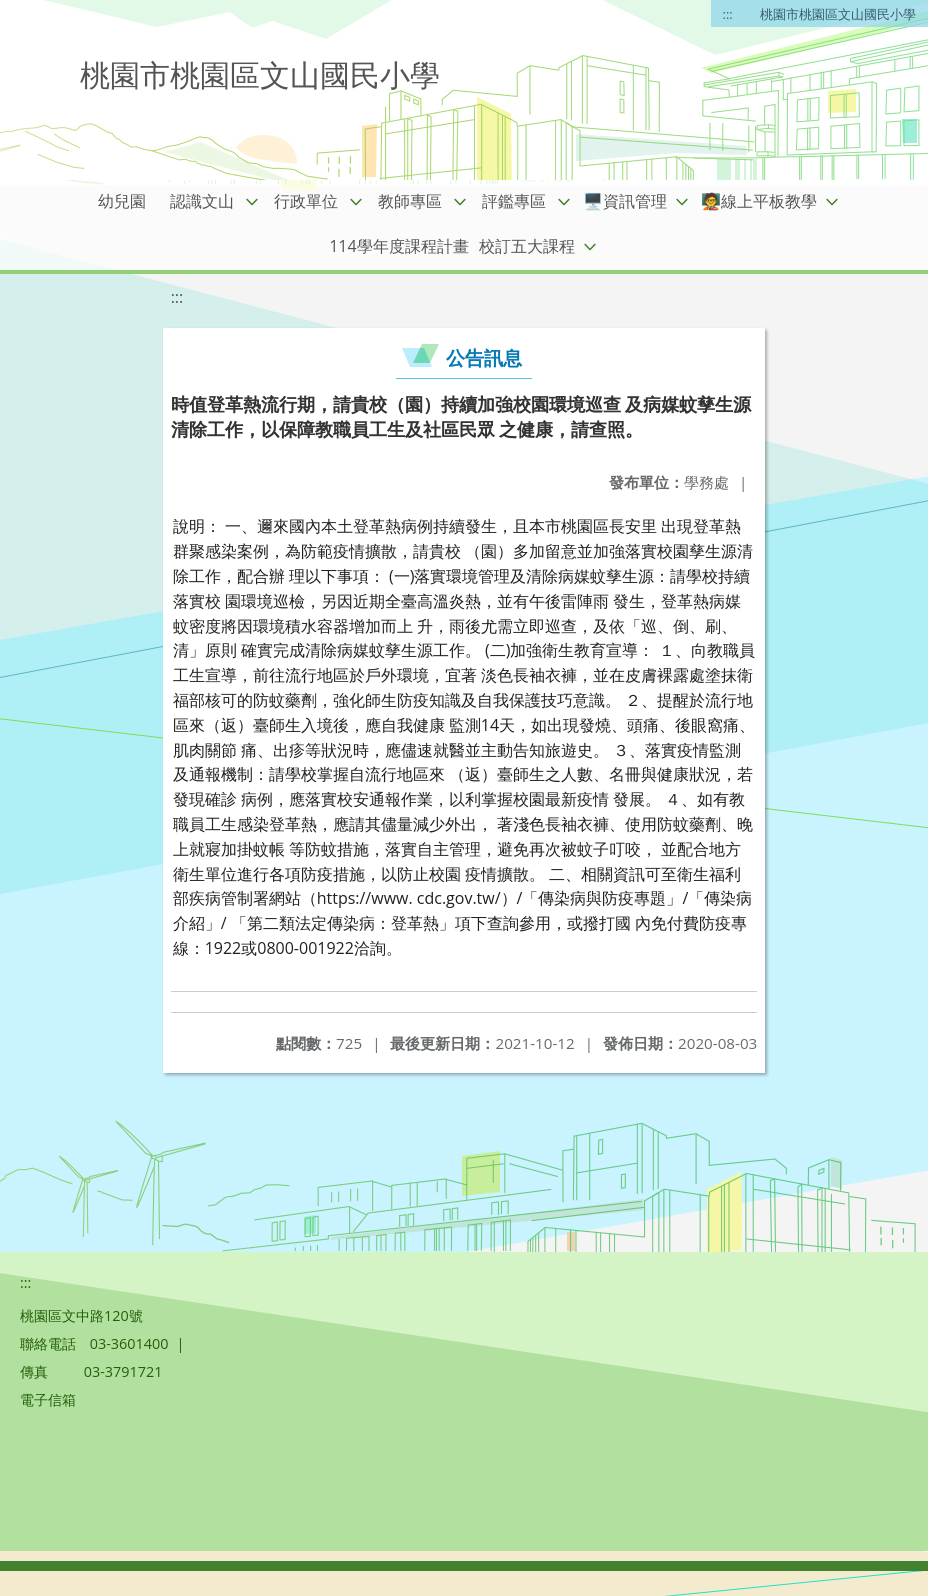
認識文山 (202, 201)
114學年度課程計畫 (398, 246)
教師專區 (410, 201)
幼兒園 (122, 201)
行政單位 (306, 201)
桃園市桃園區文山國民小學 (838, 14)
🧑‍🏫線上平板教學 (759, 201)
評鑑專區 (514, 201)
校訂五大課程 (527, 246)
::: (728, 14)
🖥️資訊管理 (625, 201)
